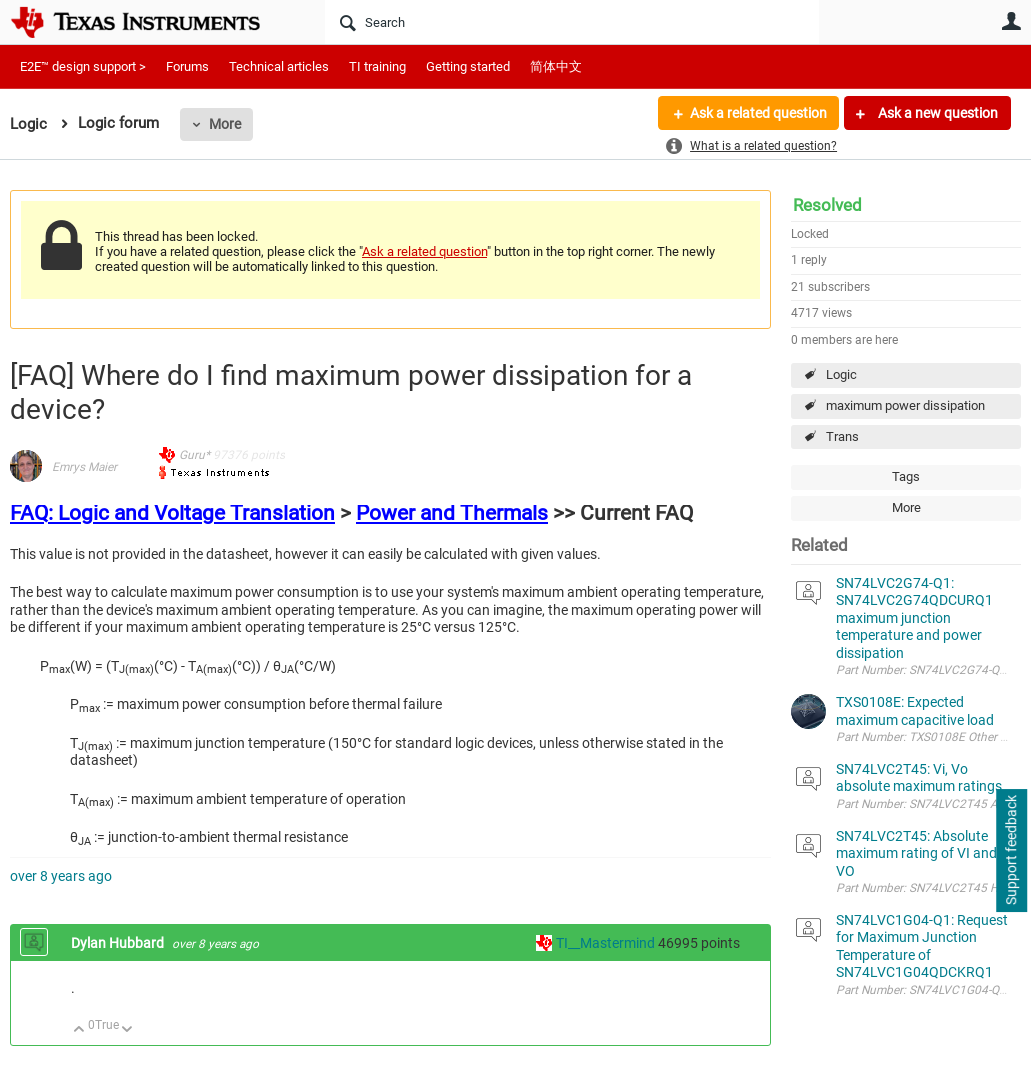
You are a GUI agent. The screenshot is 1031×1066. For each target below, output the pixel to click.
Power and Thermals (452, 513)
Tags (906, 476)
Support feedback (1011, 851)
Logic (841, 374)
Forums (187, 66)
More (225, 124)
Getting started (468, 66)
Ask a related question (757, 113)
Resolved (827, 205)
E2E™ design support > (83, 66)
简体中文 (556, 66)
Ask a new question (936, 113)
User (1011, 21)
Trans (842, 436)
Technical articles (279, 66)
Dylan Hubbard (119, 943)
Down (127, 1030)
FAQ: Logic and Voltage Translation (172, 513)
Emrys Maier (84, 467)
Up (79, 1030)
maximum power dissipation (905, 405)
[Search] (572, 22)
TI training (377, 66)
